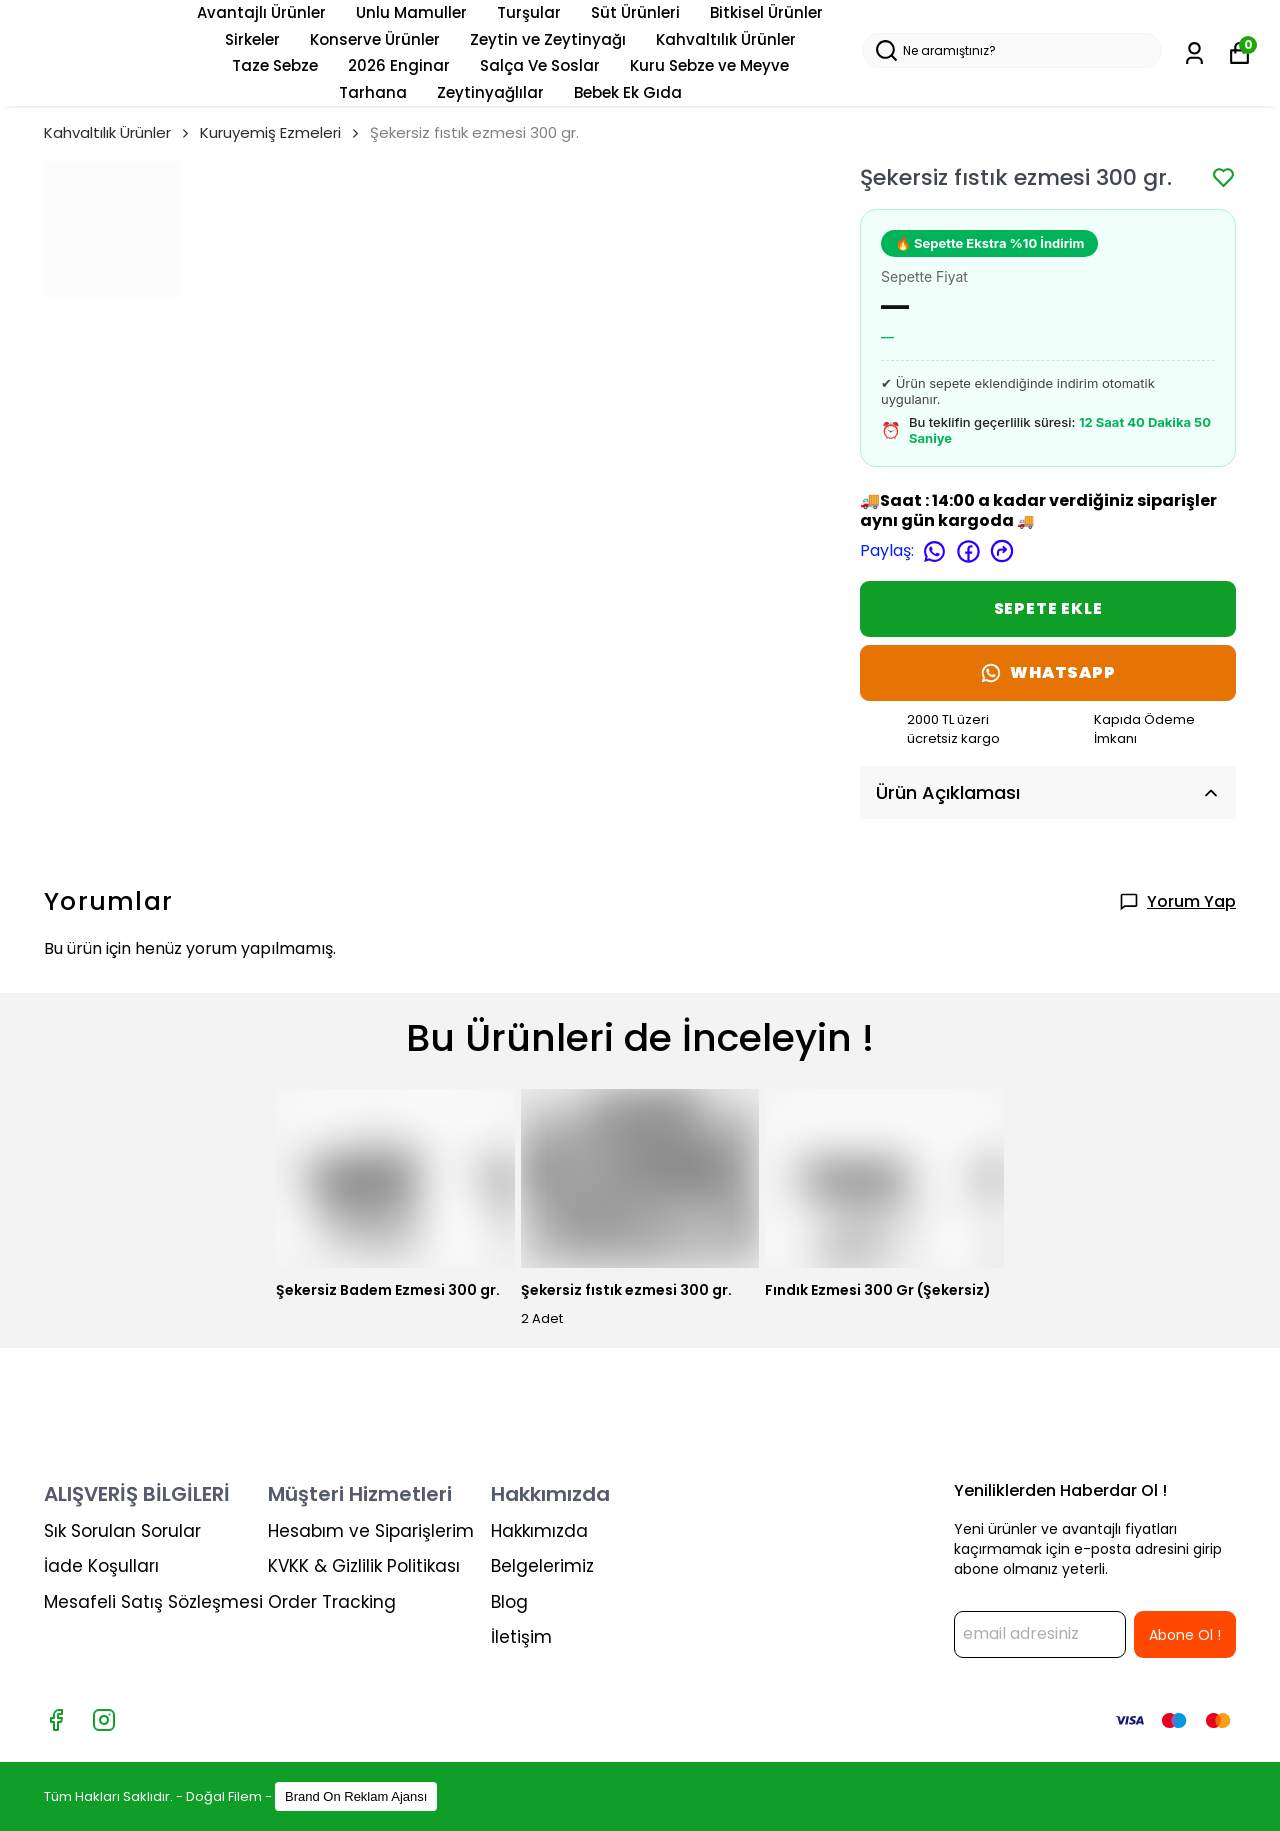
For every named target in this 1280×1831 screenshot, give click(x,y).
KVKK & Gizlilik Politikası (364, 1566)
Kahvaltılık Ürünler (726, 39)
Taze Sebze (275, 65)
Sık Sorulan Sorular (122, 1531)
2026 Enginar (399, 65)
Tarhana (373, 92)
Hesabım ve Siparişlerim (371, 1531)
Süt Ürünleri (635, 12)
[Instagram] (104, 1720)
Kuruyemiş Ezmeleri (270, 132)
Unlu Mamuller (411, 12)
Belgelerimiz (542, 1566)
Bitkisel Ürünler (766, 12)
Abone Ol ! (1185, 1635)
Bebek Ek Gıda (628, 92)
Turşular (529, 12)
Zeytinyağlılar (490, 92)
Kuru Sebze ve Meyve (709, 65)
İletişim (521, 1637)
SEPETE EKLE (1048, 608)
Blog (509, 1602)
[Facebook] (56, 1720)
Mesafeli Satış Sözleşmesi (153, 1602)
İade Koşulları (101, 1566)
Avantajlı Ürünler (261, 12)
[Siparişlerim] (1194, 53)
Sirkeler (252, 39)
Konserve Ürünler (375, 39)
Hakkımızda (539, 1531)
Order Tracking (332, 1602)
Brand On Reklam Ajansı (356, 1796)
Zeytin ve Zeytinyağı (548, 39)
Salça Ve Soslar (540, 65)
